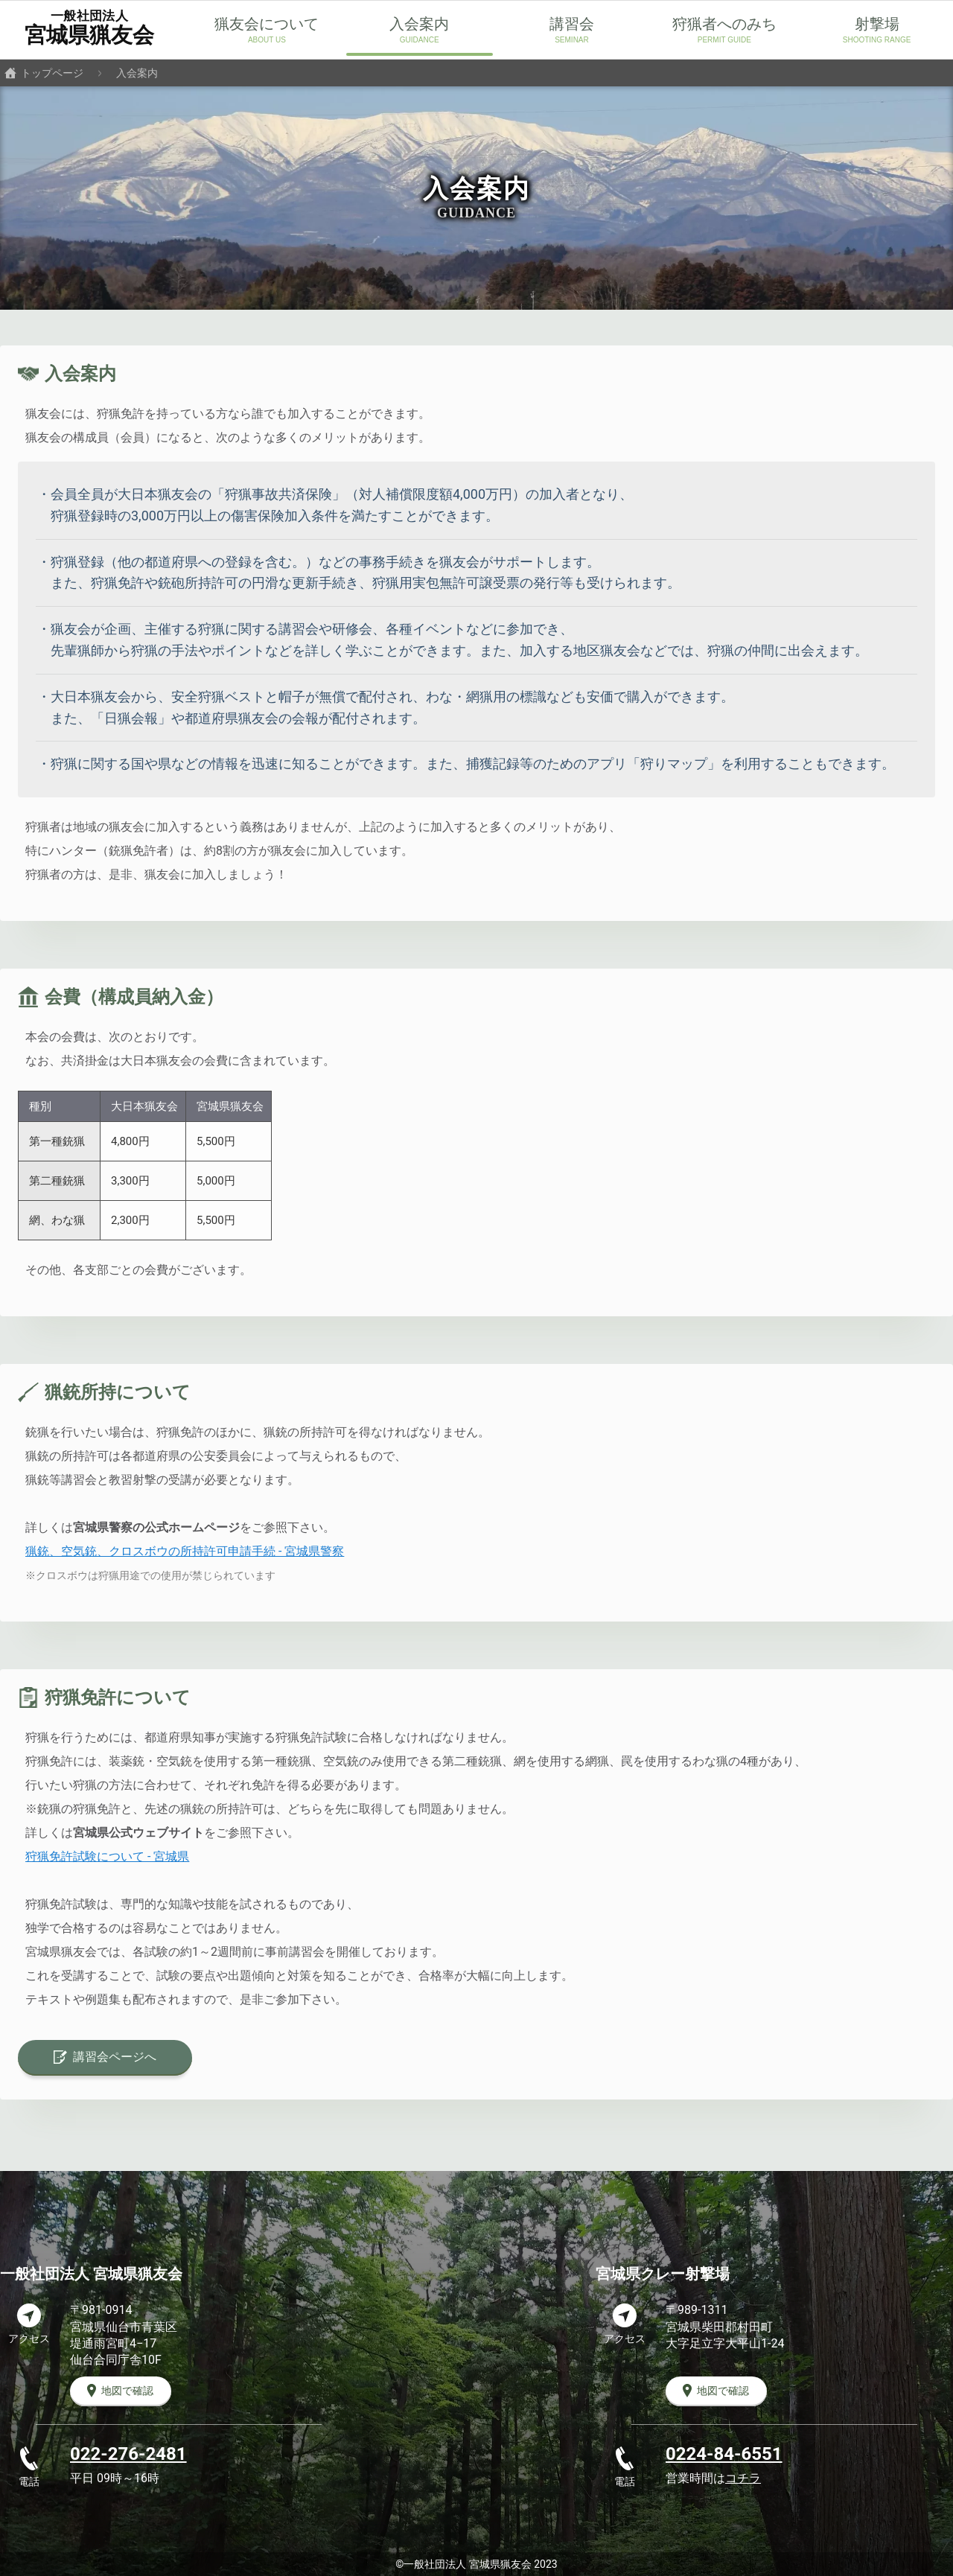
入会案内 (419, 24)
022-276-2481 (128, 2453)
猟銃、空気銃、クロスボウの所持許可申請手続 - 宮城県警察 (184, 1551)
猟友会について (266, 24)
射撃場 (877, 24)
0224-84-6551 (724, 2453)
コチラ (743, 2478)
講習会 (571, 24)
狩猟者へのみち (724, 24)
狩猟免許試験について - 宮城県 (107, 1856)
